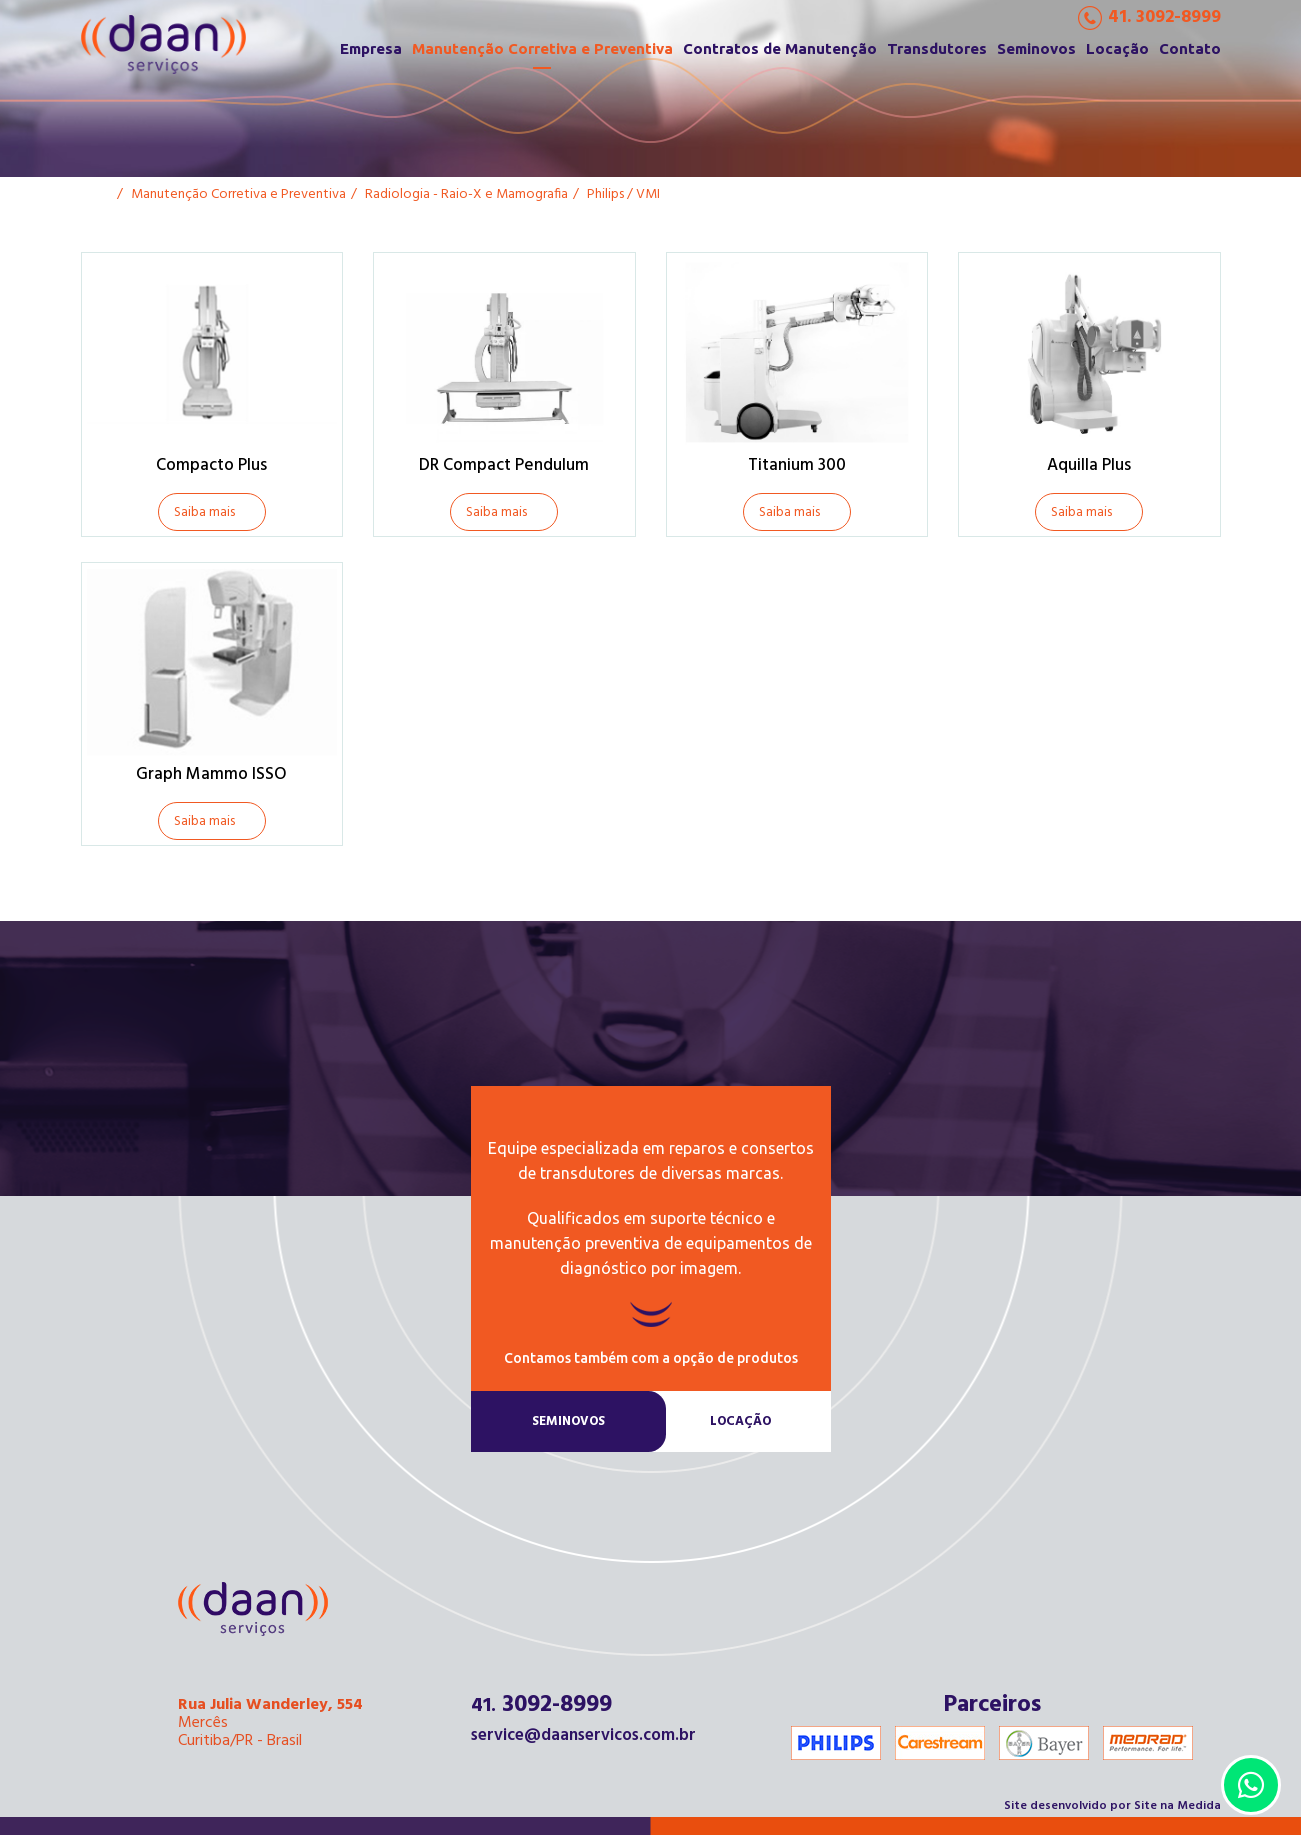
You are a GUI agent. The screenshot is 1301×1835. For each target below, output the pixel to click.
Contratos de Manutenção (780, 48)
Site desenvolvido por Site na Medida (1112, 1806)
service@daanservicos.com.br (583, 1735)
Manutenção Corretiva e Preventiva (542, 48)
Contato (1190, 48)
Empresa (371, 48)
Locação (1117, 48)
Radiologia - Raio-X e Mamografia (466, 194)
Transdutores (937, 48)
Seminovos (1036, 48)
